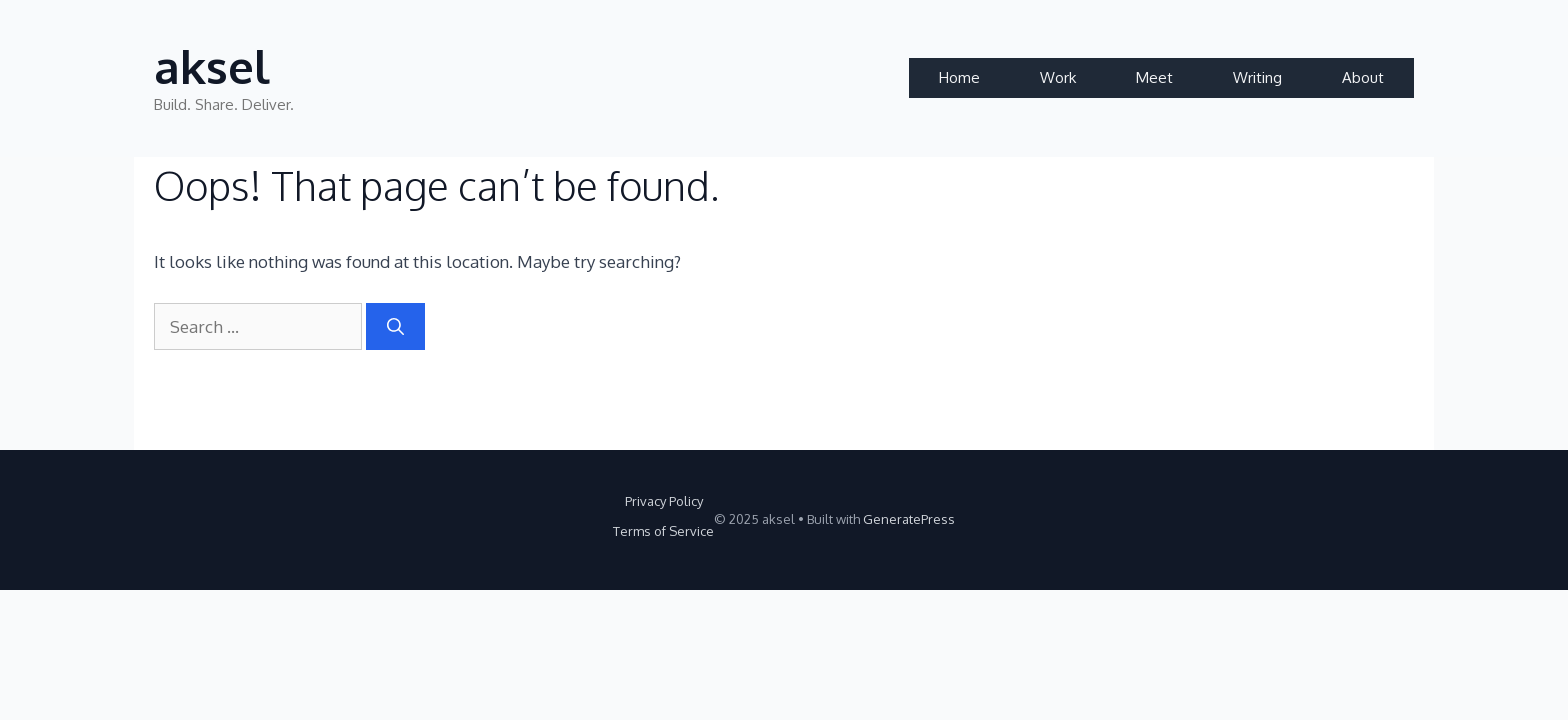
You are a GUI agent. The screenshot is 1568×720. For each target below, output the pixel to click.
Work (1058, 77)
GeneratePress (909, 519)
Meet (1154, 77)
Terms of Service (663, 531)
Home (959, 77)
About (1363, 77)
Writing (1257, 77)
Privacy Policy (664, 501)
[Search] (395, 327)
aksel (212, 66)
